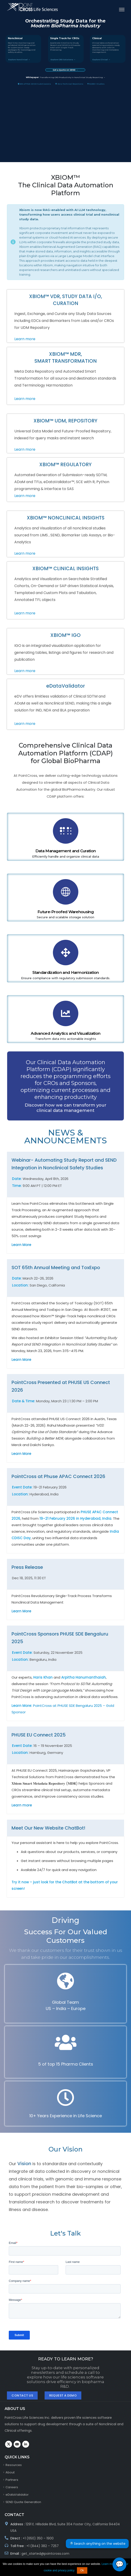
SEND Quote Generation (23, 2502)
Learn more (24, 339)
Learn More (21, 1244)
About (10, 2472)
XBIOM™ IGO (65, 635)
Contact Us (22, 2395)
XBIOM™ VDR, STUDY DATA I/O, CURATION (65, 300)
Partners (12, 2480)
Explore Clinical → (101, 59)
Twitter (8, 2444)
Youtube (17, 2444)
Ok (82, 2570)
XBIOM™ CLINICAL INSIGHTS (65, 568)
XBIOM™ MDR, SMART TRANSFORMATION (65, 357)
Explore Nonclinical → (19, 59)
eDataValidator (65, 686)
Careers (12, 2487)
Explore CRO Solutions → (63, 59)
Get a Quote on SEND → (65, 70)
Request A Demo (63, 2395)
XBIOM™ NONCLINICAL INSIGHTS (65, 517)
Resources (14, 2465)
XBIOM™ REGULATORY (65, 464)
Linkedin (25, 2444)
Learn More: (22, 1705)
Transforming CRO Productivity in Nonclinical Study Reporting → (65, 77)
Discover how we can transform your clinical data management (65, 1107)
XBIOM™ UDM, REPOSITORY (65, 420)
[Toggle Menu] (120, 9)
